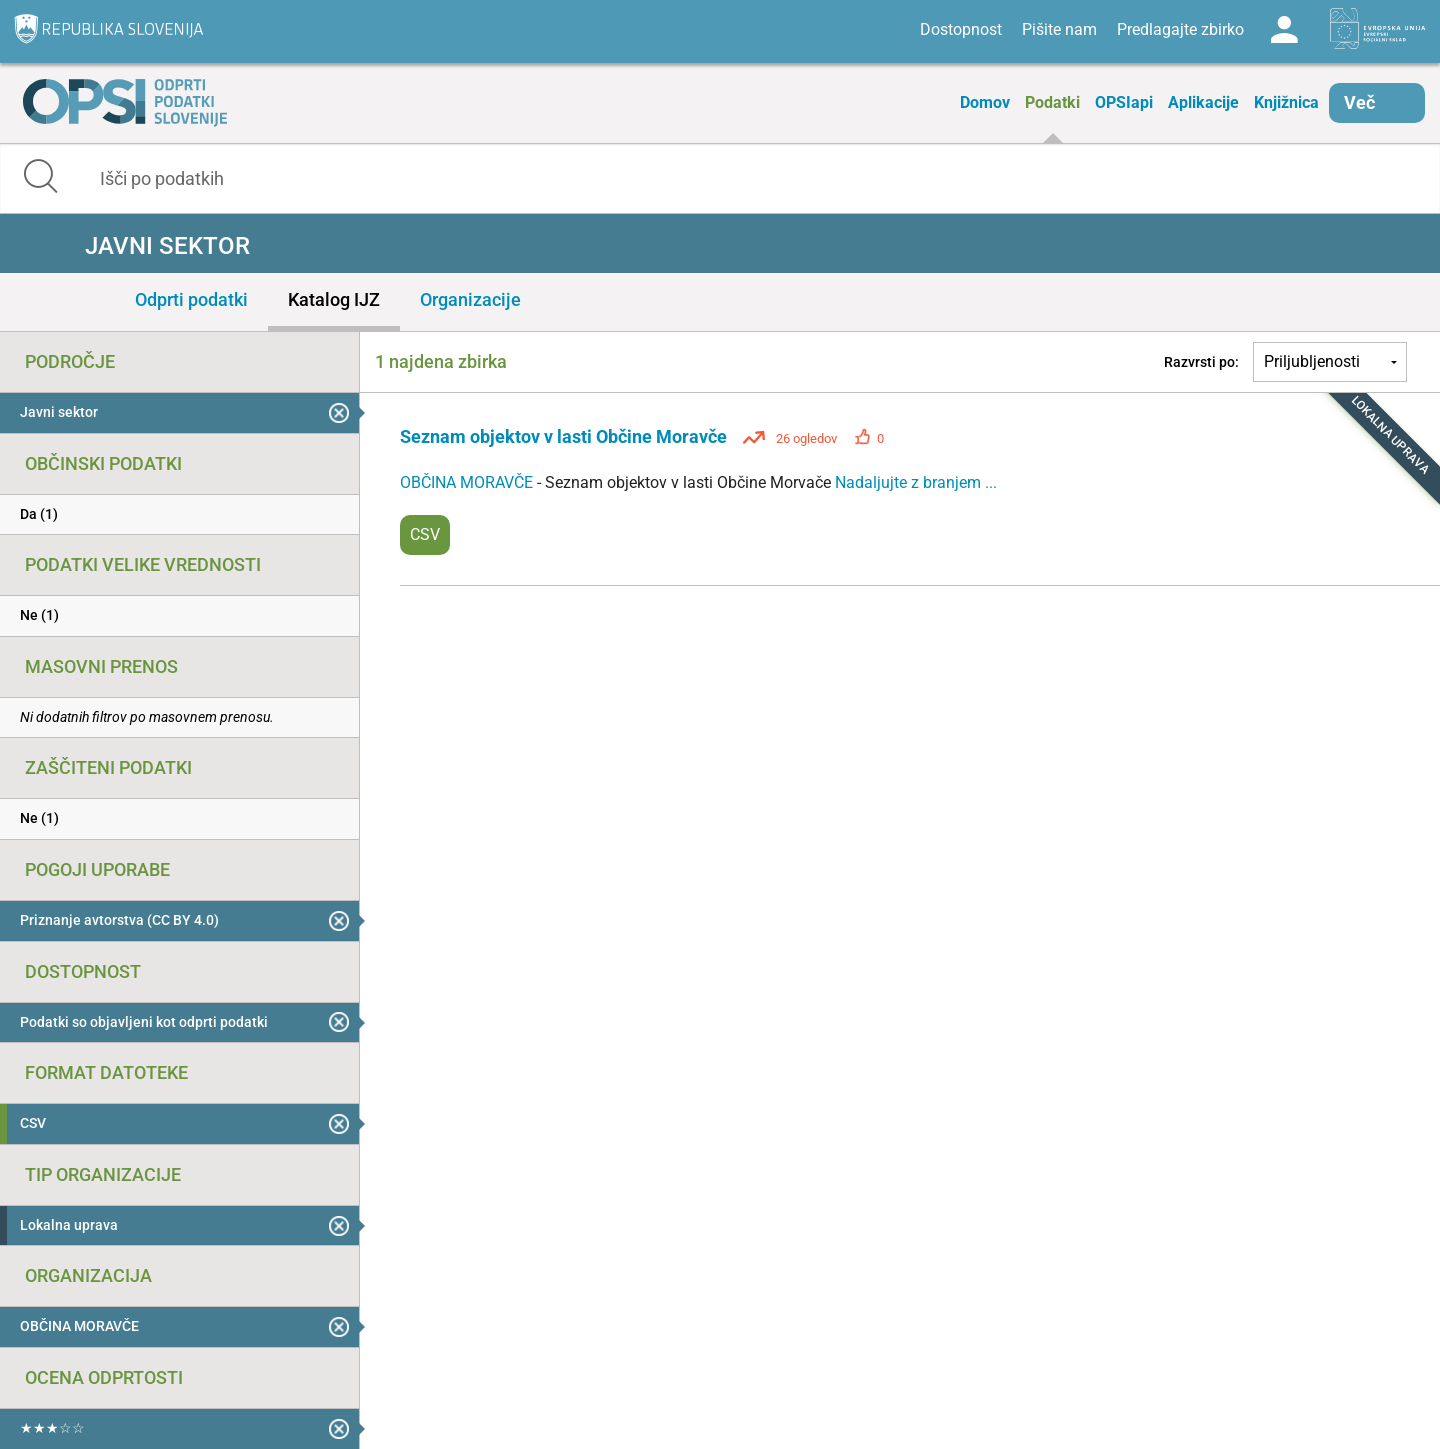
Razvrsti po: (1201, 362)
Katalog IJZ (334, 299)
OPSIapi (1124, 102)
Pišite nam (1059, 29)
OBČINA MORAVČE (468, 482)
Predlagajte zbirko (1180, 29)
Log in (1284, 30)
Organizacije (470, 299)
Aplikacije (1203, 102)
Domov (985, 102)
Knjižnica (1286, 102)
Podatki (1052, 102)
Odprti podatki (191, 299)
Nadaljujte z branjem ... (916, 482)
